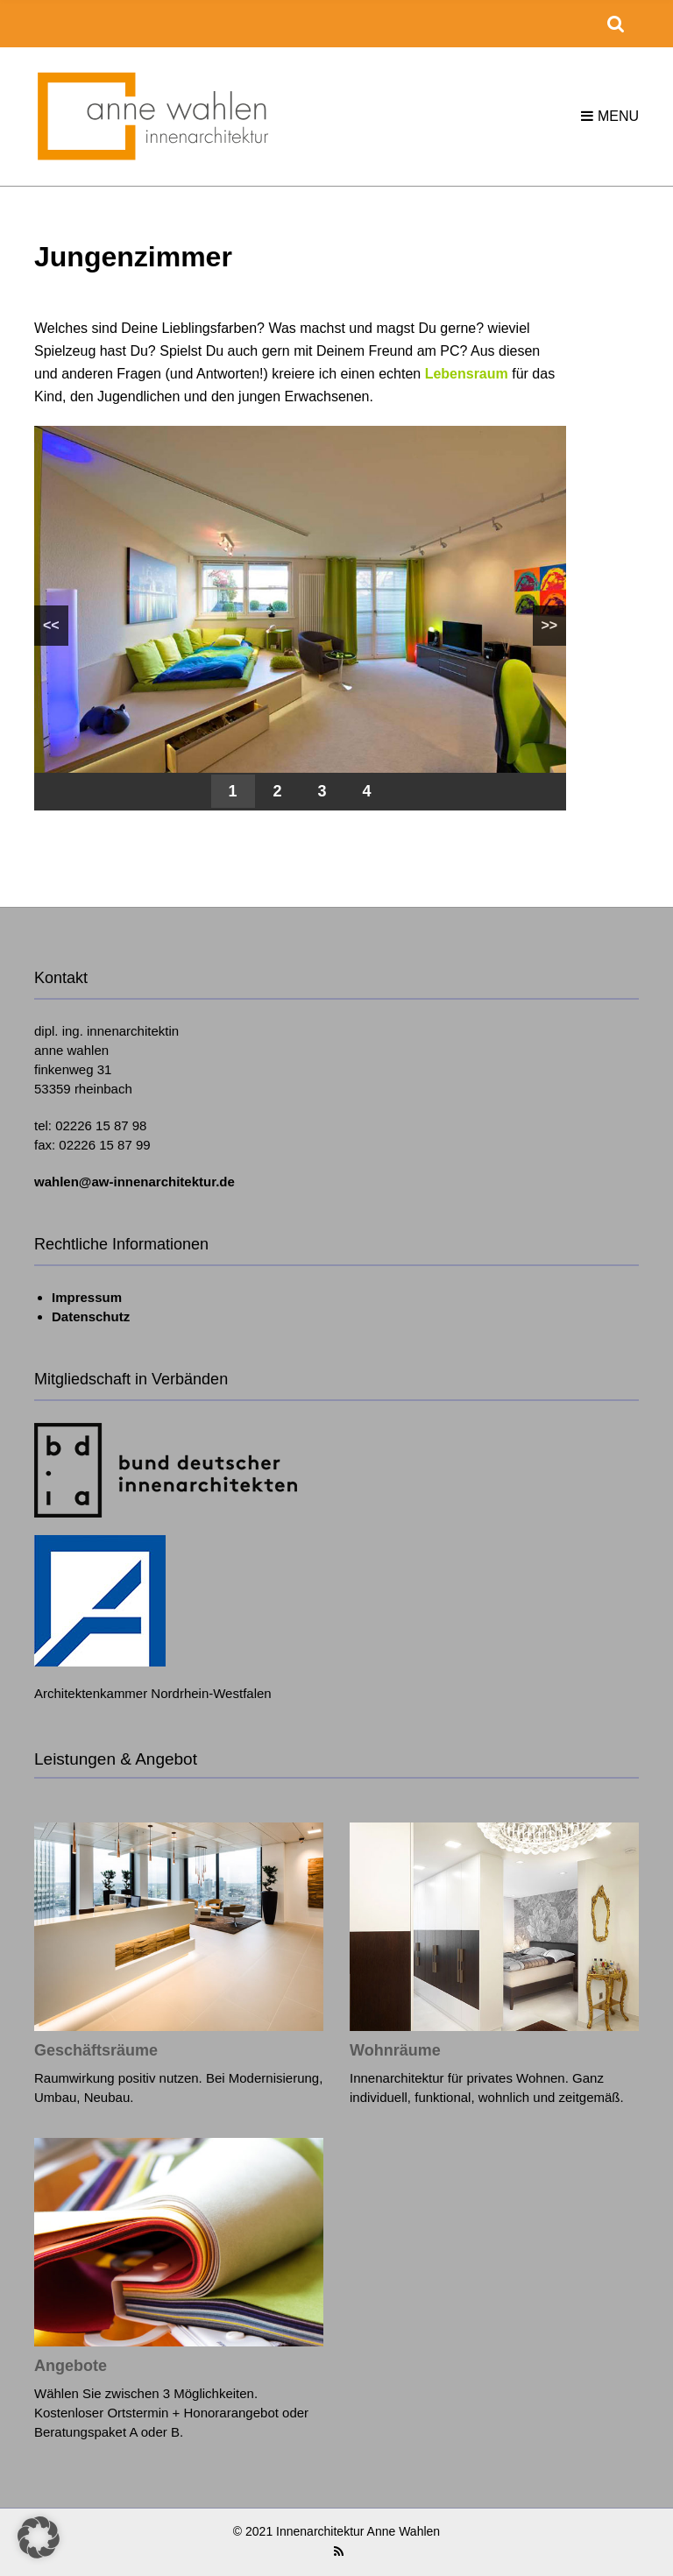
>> (550, 625)
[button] (38, 2537)
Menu (610, 116)
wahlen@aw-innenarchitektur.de (134, 1181)
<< (51, 625)
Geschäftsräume (96, 2050)
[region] (300, 618)
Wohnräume (395, 2050)
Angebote (70, 2365)
